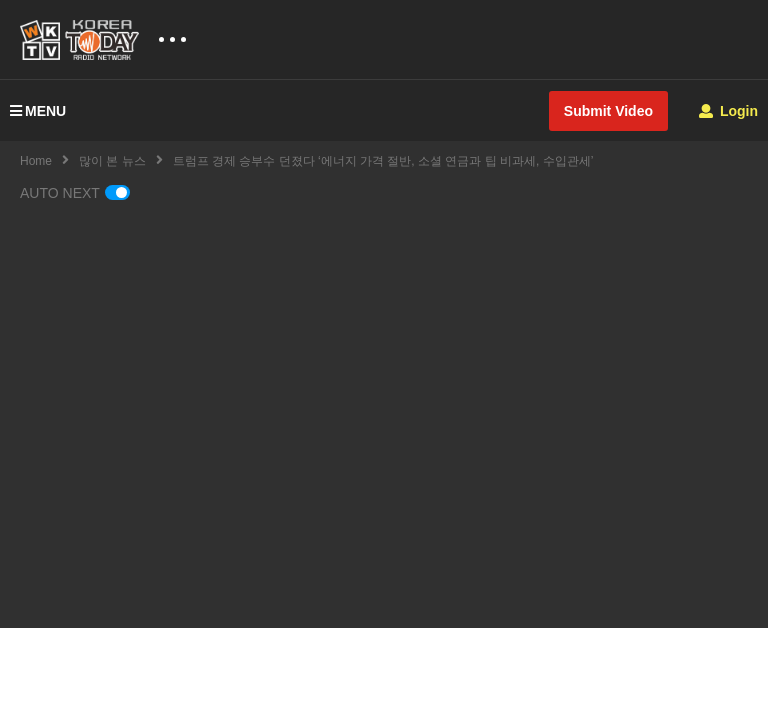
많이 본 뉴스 (112, 161)
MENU (38, 111)
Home (36, 161)
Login (728, 111)
